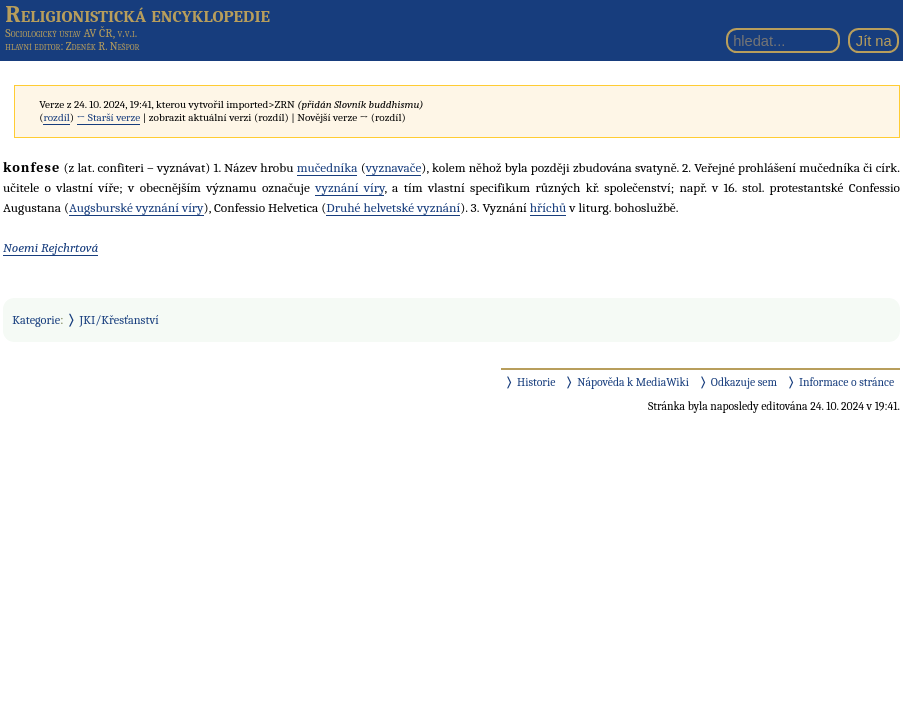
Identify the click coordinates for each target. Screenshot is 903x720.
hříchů (548, 207)
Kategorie (36, 320)
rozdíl (56, 117)
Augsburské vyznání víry (136, 207)
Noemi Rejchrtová (50, 247)
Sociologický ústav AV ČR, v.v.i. (71, 33)
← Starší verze (109, 117)
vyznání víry (349, 187)
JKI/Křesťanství (119, 320)
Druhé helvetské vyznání (393, 207)
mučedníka (327, 167)
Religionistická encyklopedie (137, 14)
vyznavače (394, 167)
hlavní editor (32, 46)
